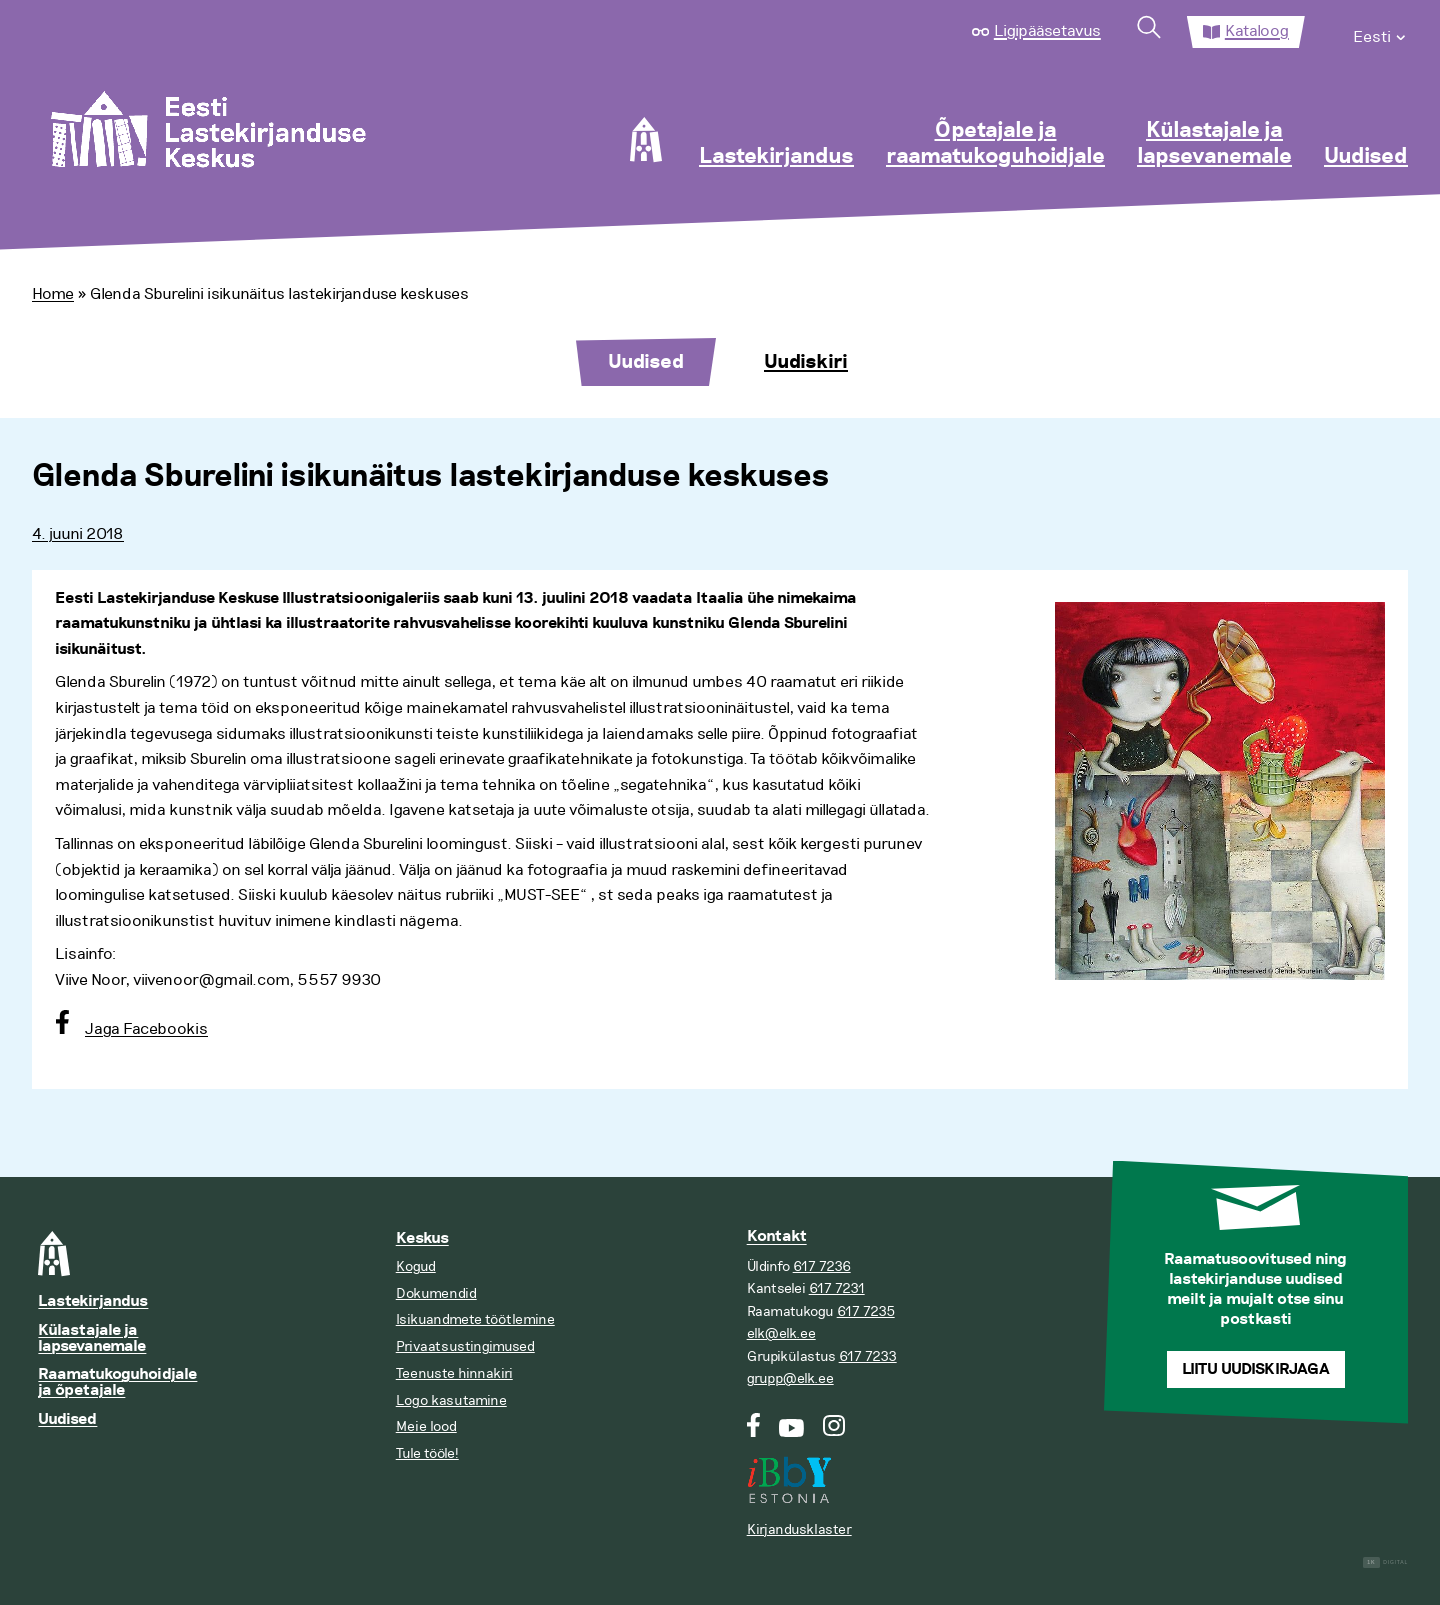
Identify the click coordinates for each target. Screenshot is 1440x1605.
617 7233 (868, 1356)
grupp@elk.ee (790, 1378)
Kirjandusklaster (799, 1529)
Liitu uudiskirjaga (1256, 1369)
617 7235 (866, 1311)
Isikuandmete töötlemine (475, 1319)
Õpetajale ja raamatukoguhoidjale (995, 144)
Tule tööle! (427, 1453)
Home (53, 294)
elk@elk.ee (781, 1333)
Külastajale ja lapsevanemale (1214, 144)
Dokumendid (436, 1293)
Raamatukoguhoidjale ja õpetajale (117, 1382)
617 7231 (837, 1288)
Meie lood (426, 1426)
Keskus (422, 1238)
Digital (1385, 1562)
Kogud (416, 1266)
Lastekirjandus (776, 157)
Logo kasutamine (451, 1400)
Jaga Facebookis (146, 1029)
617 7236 (822, 1266)
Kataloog (1257, 31)
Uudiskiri (806, 362)
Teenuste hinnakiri (454, 1373)
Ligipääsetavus (1047, 31)
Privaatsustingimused (465, 1346)
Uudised (1366, 157)
